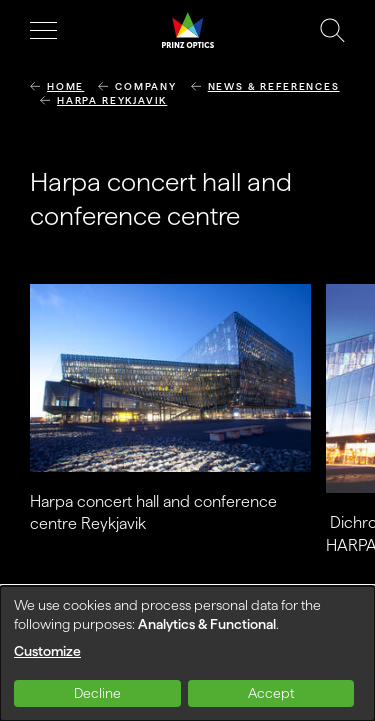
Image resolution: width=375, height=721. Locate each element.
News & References (274, 86)
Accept (271, 693)
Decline (97, 693)
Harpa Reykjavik (112, 100)
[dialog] (187, 653)
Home (65, 86)
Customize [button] (47, 651)
